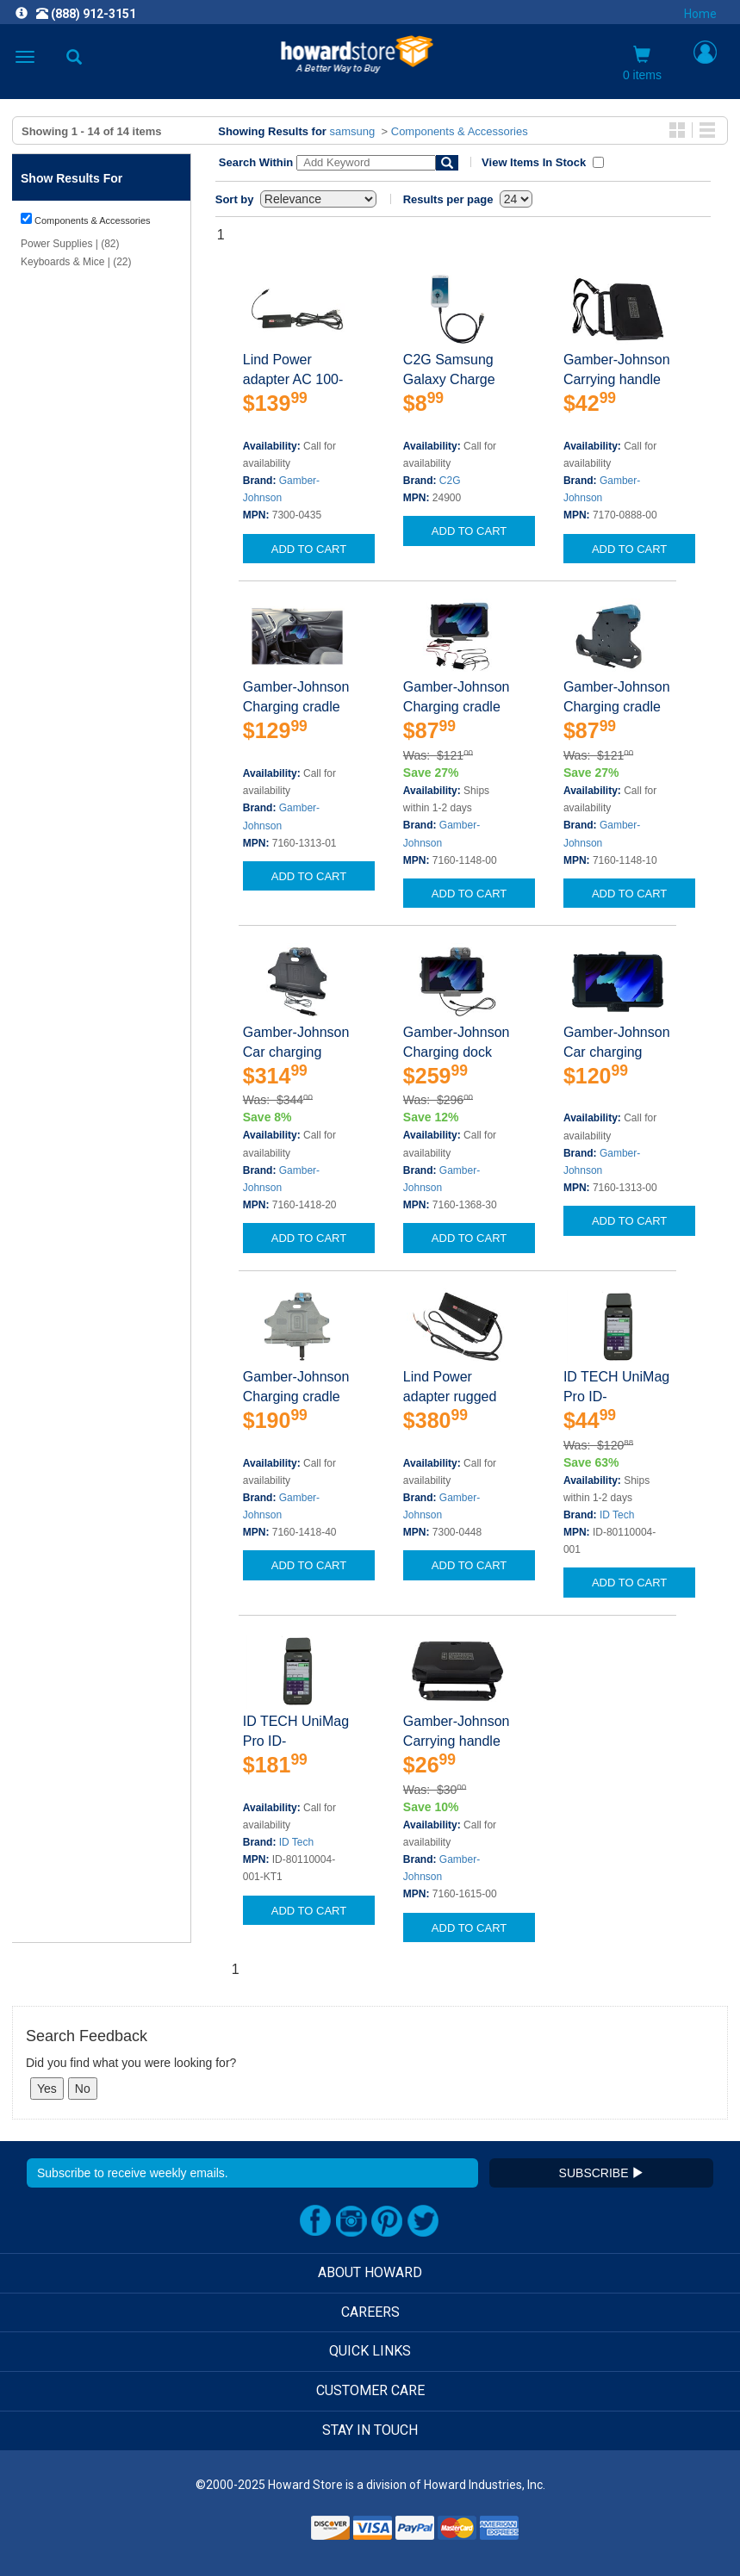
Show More (47, 340)
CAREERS (370, 2312)
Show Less (46, 913)
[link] (264, 2533)
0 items (642, 64)
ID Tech (617, 1515)
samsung (353, 131)
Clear (52, 441)
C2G (450, 481)
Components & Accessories (459, 131)
